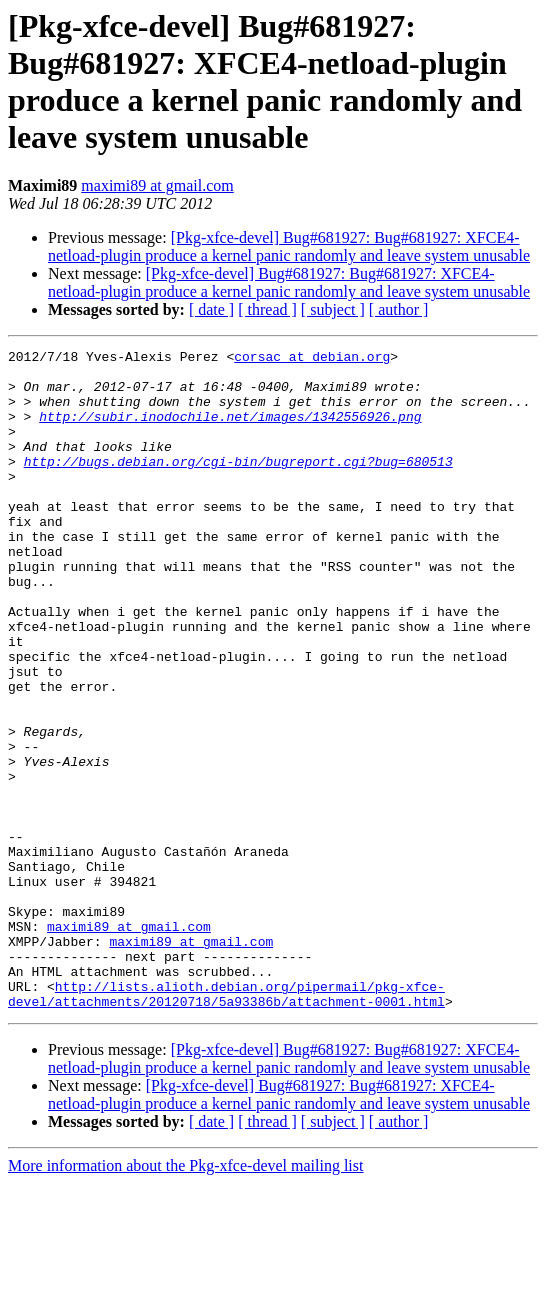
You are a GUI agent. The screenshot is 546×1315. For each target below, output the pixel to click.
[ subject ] (333, 309)
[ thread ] (267, 309)
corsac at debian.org (312, 359)
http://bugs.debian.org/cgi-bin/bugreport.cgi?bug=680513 (238, 485)
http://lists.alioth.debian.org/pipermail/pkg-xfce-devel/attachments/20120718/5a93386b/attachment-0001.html (226, 1124)
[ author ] (399, 309)
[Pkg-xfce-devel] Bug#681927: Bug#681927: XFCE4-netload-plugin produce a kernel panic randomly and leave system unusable (289, 246)
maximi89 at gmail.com (157, 185)
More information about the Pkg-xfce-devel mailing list (185, 1297)
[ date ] (211, 309)
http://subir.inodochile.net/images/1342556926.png (230, 431)
